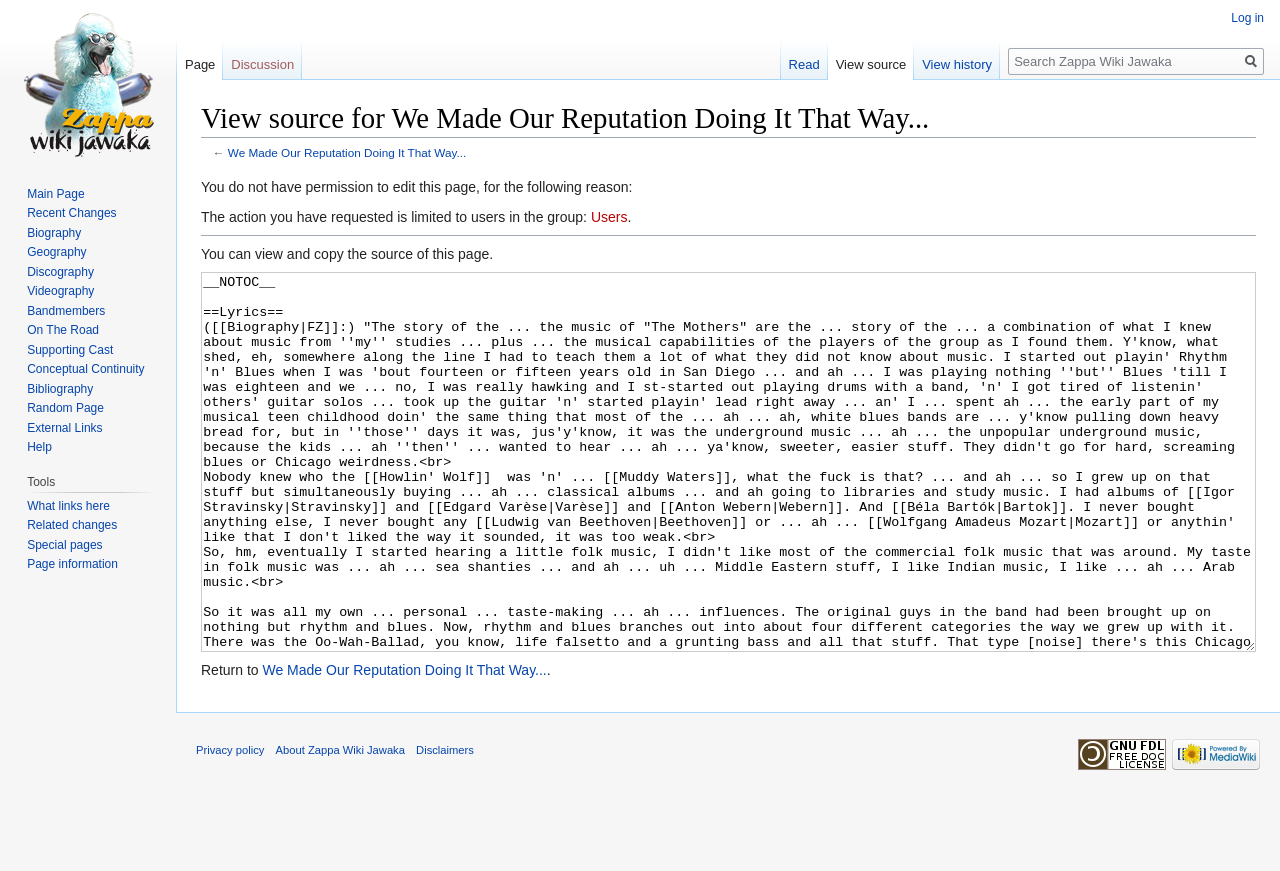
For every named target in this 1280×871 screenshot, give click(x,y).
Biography (54, 233)
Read (804, 64)
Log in (1247, 18)
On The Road (63, 330)
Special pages (64, 545)
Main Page (55, 194)
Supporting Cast (70, 350)
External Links (64, 428)
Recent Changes (71, 213)
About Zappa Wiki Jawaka (340, 825)
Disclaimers (445, 825)
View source (871, 64)
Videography (60, 291)
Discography (60, 272)
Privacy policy (230, 825)
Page (200, 64)
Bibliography (60, 389)
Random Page (65, 408)
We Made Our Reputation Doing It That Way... (347, 152)
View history (957, 64)
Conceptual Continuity (85, 369)
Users (609, 217)
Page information (72, 564)
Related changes (72, 525)
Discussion (262, 64)
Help (39, 447)
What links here (68, 506)
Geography (56, 252)
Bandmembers (66, 311)
